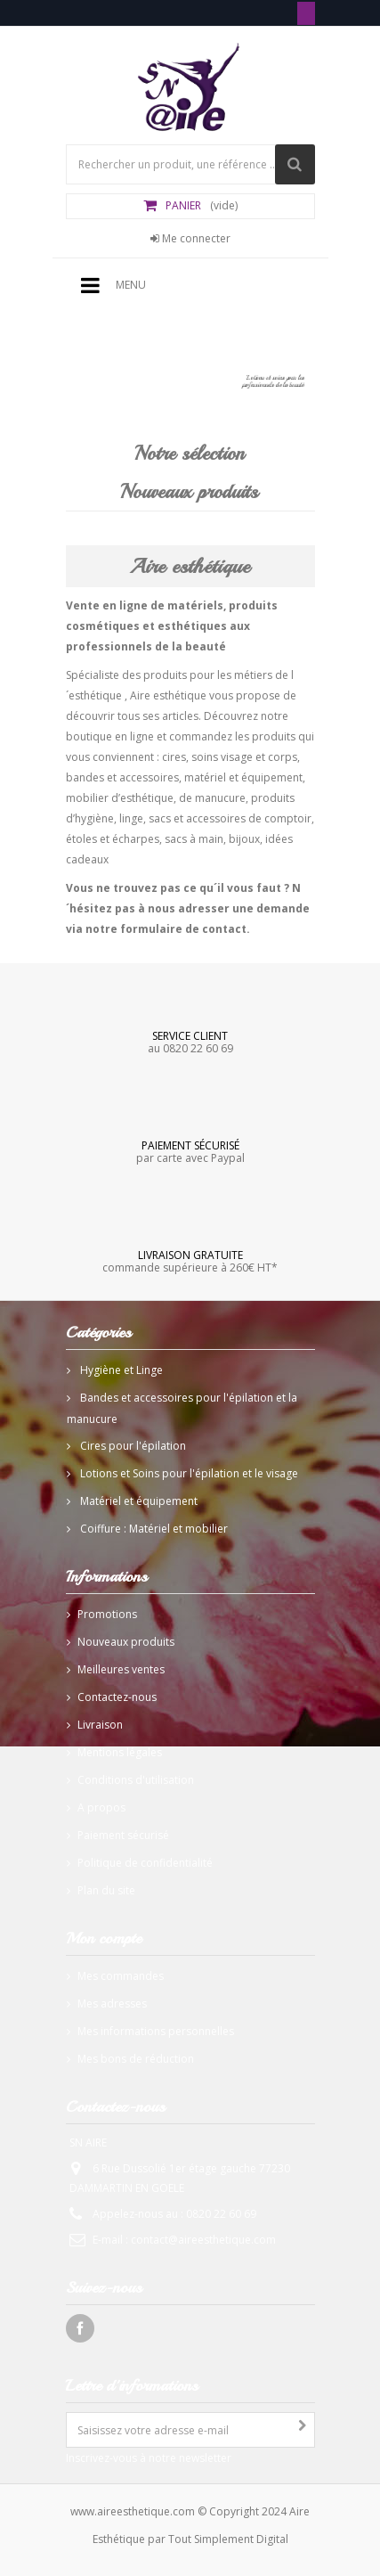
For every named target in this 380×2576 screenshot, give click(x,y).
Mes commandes (120, 1975)
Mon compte (103, 1938)
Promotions (107, 1614)
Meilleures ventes (121, 1669)
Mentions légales (119, 1752)
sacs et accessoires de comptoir (230, 818)
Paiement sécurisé (123, 1835)
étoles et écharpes (112, 838)
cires (174, 757)
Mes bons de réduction (135, 2058)
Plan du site (106, 1890)
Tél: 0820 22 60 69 (306, 13)
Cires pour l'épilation (131, 1445)
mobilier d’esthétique (120, 798)
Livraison (100, 1724)
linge (131, 818)
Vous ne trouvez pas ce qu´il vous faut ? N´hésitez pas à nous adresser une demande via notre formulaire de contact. (188, 908)
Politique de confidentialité (145, 1862)
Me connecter (190, 238)
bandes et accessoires (122, 777)
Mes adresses (112, 2003)
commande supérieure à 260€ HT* (190, 1260)
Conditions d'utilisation (135, 1779)
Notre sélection (189, 453)
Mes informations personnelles (155, 2031)
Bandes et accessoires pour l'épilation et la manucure (182, 1408)
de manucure (212, 798)
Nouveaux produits (189, 491)
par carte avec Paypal (190, 1151)
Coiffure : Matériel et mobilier (152, 1528)
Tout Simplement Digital (228, 2539)
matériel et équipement (243, 777)
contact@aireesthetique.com (203, 2239)
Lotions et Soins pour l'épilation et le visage (187, 1473)
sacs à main (194, 838)
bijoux (244, 838)
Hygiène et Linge (120, 1370)
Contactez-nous (117, 1697)
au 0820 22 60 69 (190, 1041)
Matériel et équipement (137, 1501)
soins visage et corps (244, 757)
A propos (101, 1807)
